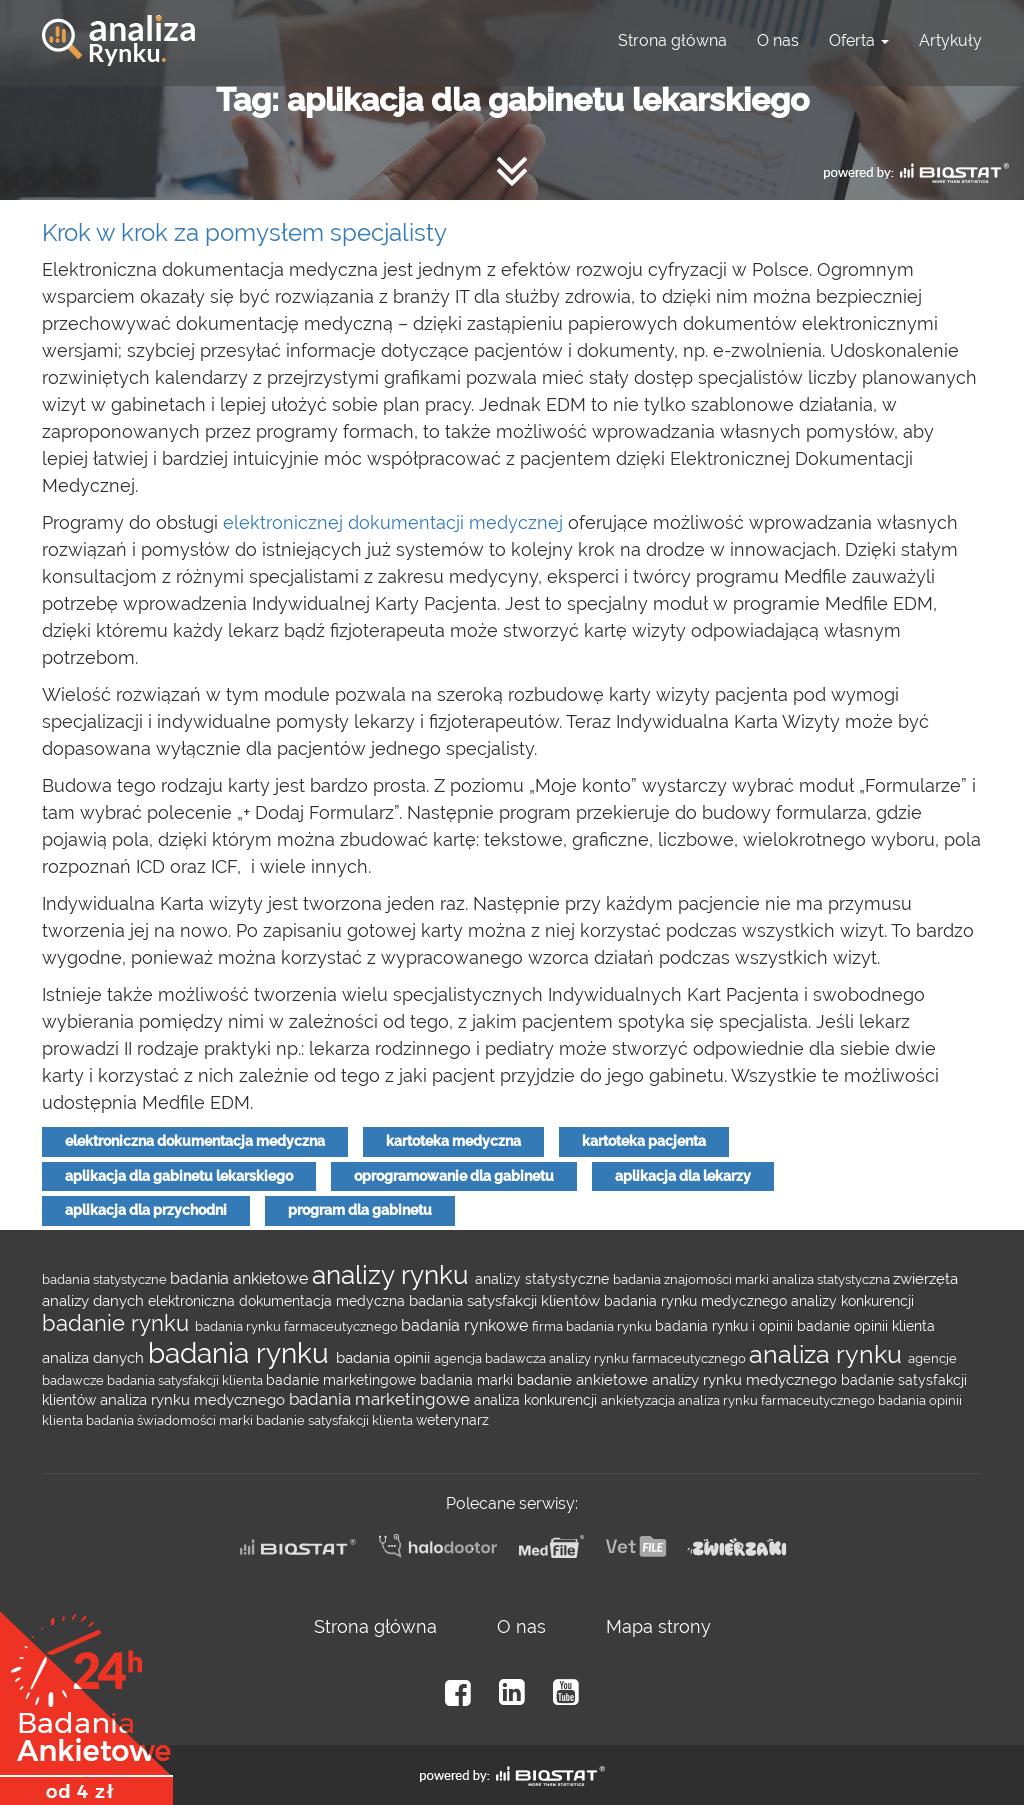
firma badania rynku (593, 1326)
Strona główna (672, 40)
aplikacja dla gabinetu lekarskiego (179, 1176)
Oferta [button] (859, 40)
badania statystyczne (106, 1279)
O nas (778, 40)
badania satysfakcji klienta (186, 1380)
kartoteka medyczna (453, 1141)
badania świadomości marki (171, 1420)
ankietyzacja (639, 1400)
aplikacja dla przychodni (146, 1210)
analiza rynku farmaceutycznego (778, 1400)
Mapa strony (658, 1626)
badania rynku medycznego (697, 1301)
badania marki (468, 1380)
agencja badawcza (491, 1358)
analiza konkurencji (537, 1400)
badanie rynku (118, 1323)
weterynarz (452, 1420)
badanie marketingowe (343, 1380)
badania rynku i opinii (726, 1326)
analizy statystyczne (544, 1279)
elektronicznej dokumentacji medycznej (393, 522)
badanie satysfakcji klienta (336, 1420)
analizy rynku (393, 1275)
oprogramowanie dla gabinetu (454, 1176)
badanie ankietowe (584, 1379)
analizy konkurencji (852, 1301)
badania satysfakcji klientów (506, 1300)
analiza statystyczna (832, 1279)
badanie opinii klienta (866, 1326)
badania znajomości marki (692, 1279)
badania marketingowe (381, 1399)
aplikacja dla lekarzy (683, 1176)
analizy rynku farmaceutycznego (649, 1358)
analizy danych (95, 1300)
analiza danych (95, 1357)
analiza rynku (828, 1354)
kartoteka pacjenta (644, 1141)
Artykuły (950, 40)
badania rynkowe (466, 1325)
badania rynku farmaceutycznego (298, 1326)
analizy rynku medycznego (746, 1379)
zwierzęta (925, 1278)
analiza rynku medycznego (194, 1399)
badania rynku (242, 1353)
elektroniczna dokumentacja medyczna (195, 1141)
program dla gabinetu (360, 1210)
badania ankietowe (241, 1278)
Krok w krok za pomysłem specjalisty (244, 232)
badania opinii (385, 1357)
